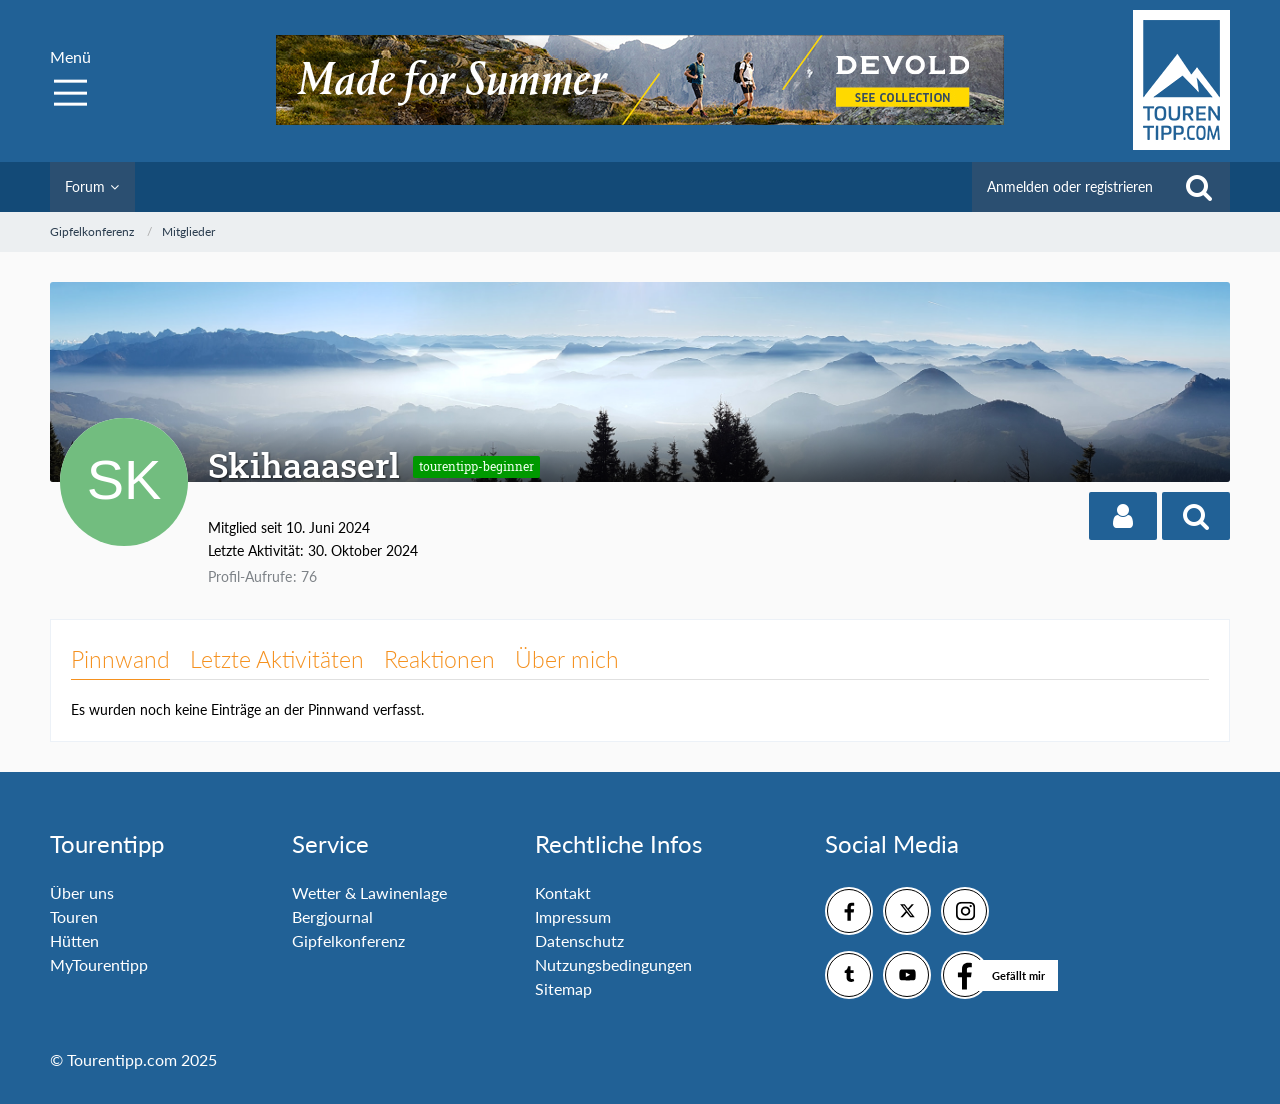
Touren (74, 916)
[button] (1123, 516)
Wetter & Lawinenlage (369, 892)
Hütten (74, 940)
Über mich (567, 659)
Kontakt (563, 892)
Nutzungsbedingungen (613, 964)
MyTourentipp (99, 964)
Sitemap (563, 988)
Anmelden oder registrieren (1070, 186)
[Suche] (1199, 187)
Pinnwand (120, 659)
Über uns (82, 892)
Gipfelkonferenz (348, 940)
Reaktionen (439, 659)
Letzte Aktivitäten (277, 659)
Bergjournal (332, 916)
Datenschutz (579, 940)
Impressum (573, 916)
